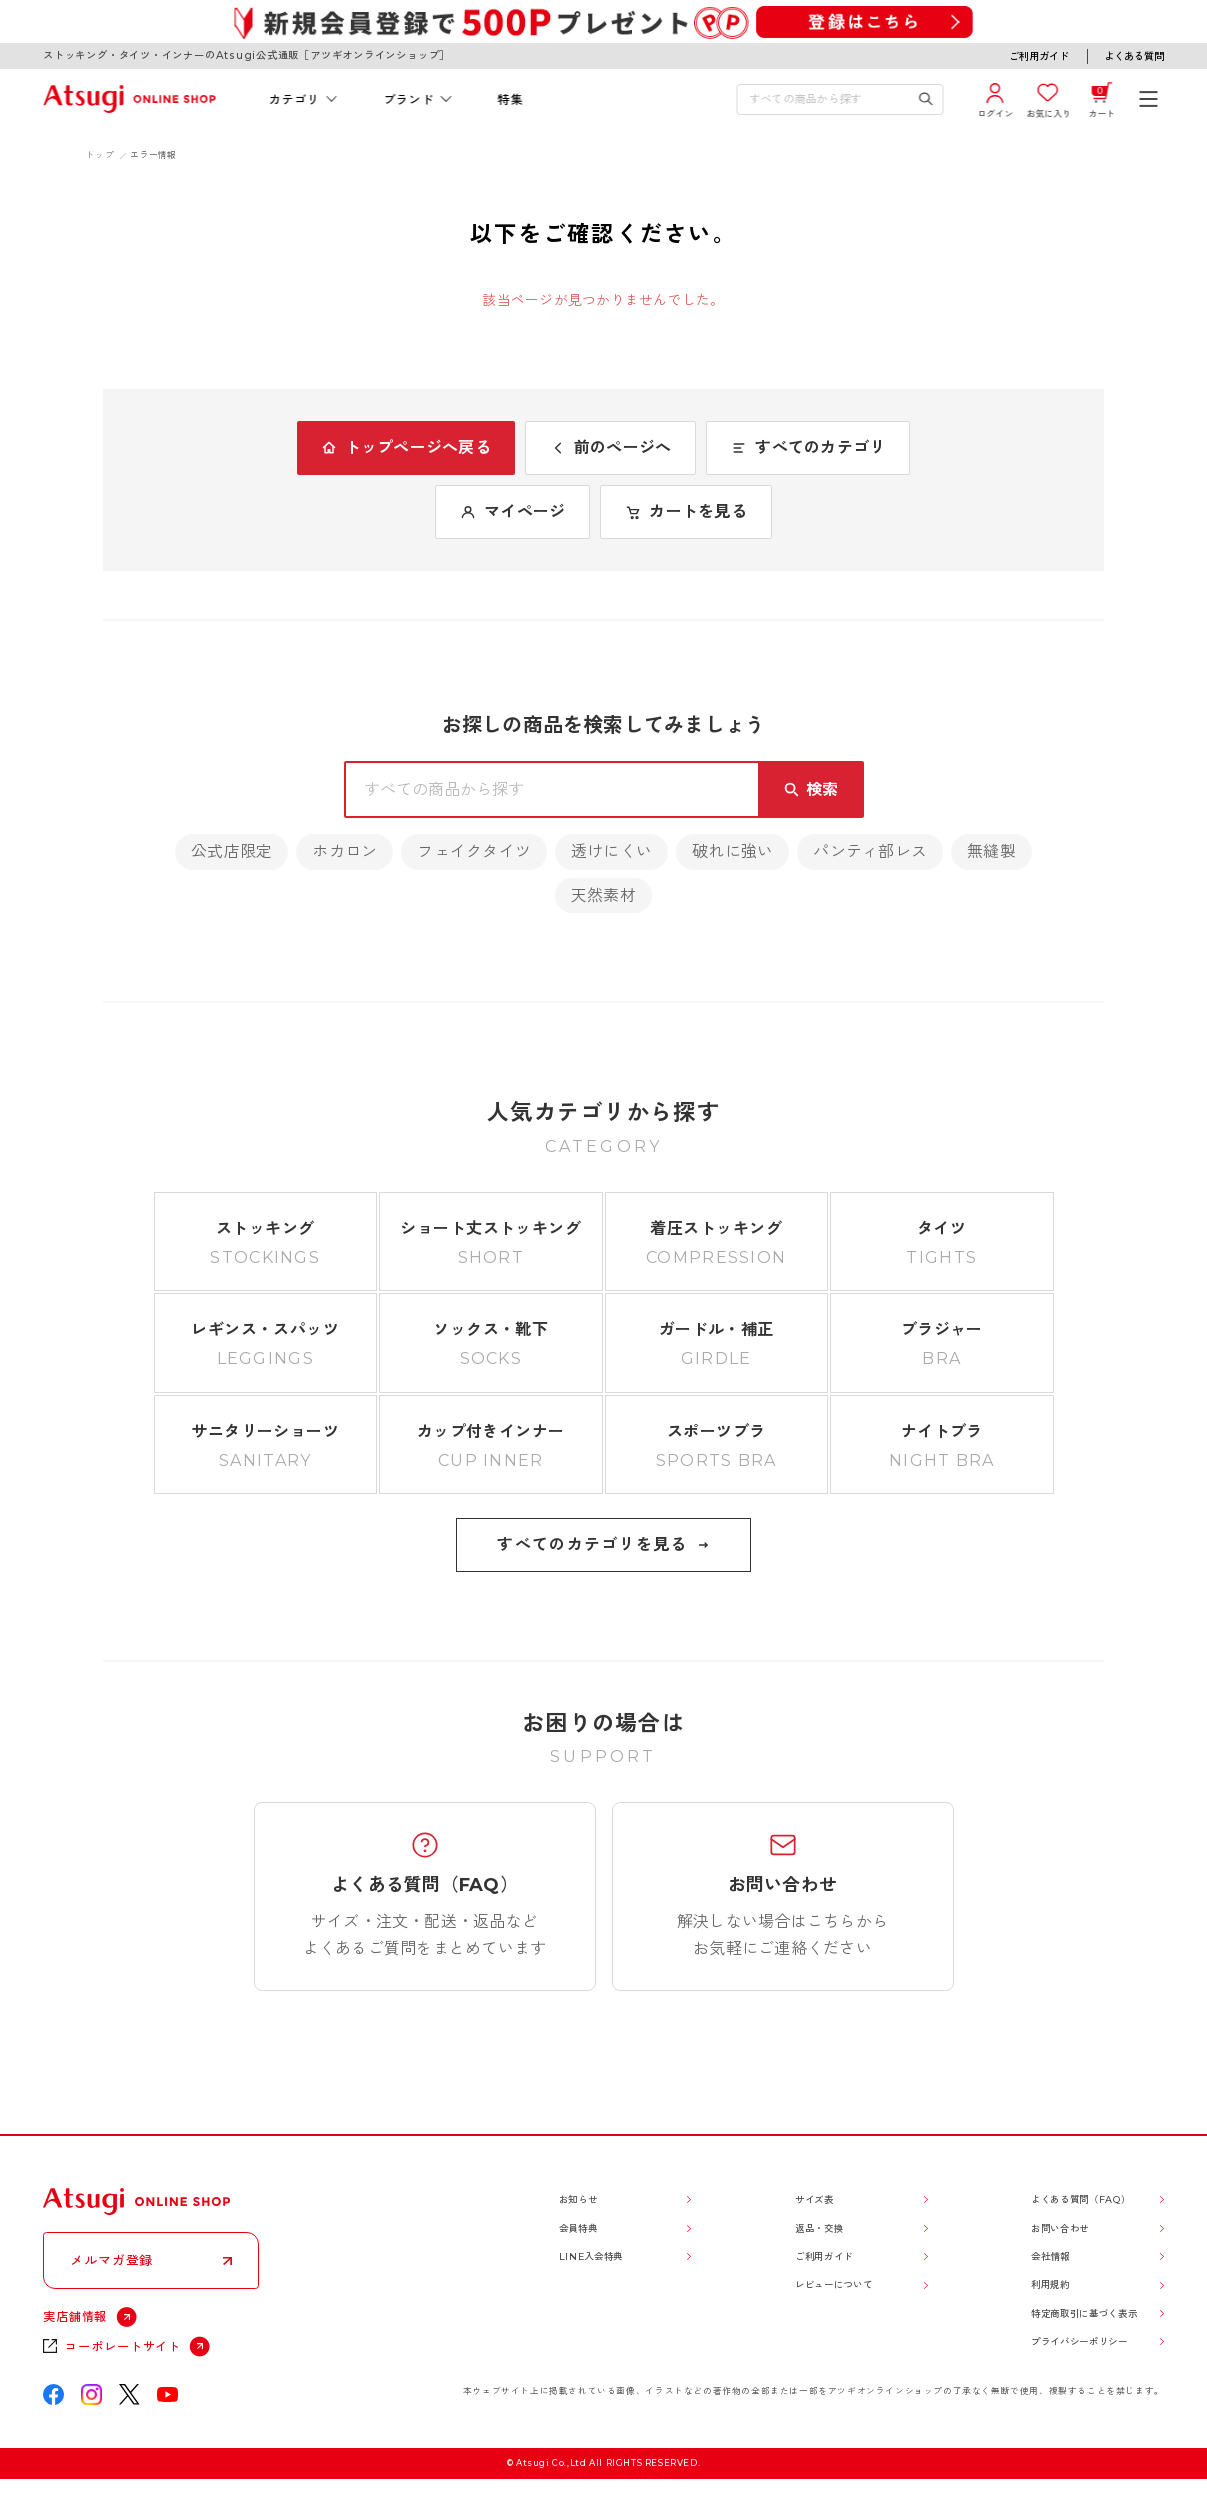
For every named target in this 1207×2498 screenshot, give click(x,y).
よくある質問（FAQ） (1080, 2199)
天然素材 (603, 895)
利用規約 (1050, 2284)
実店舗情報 (75, 2316)
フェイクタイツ (474, 851)
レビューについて (833, 2284)
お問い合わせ (1060, 2228)
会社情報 (1050, 2256)
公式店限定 (231, 851)
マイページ (512, 511)
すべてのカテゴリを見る (603, 1544)
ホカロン (344, 851)
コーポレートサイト (123, 2346)
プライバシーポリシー (1079, 2341)
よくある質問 (1134, 56)
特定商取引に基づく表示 (1084, 2313)
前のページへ (610, 447)
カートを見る (685, 511)
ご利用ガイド (1039, 56)
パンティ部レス (870, 851)
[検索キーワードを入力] (827, 99)
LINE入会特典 (591, 2256)
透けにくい (611, 851)
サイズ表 (814, 2199)
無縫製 (991, 851)
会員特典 (578, 2228)
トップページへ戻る (406, 447)
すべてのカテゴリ (808, 447)
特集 (510, 99)
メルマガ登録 (111, 2260)
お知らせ (578, 2199)
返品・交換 (819, 2228)
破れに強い (732, 851)
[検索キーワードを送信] (926, 99)
